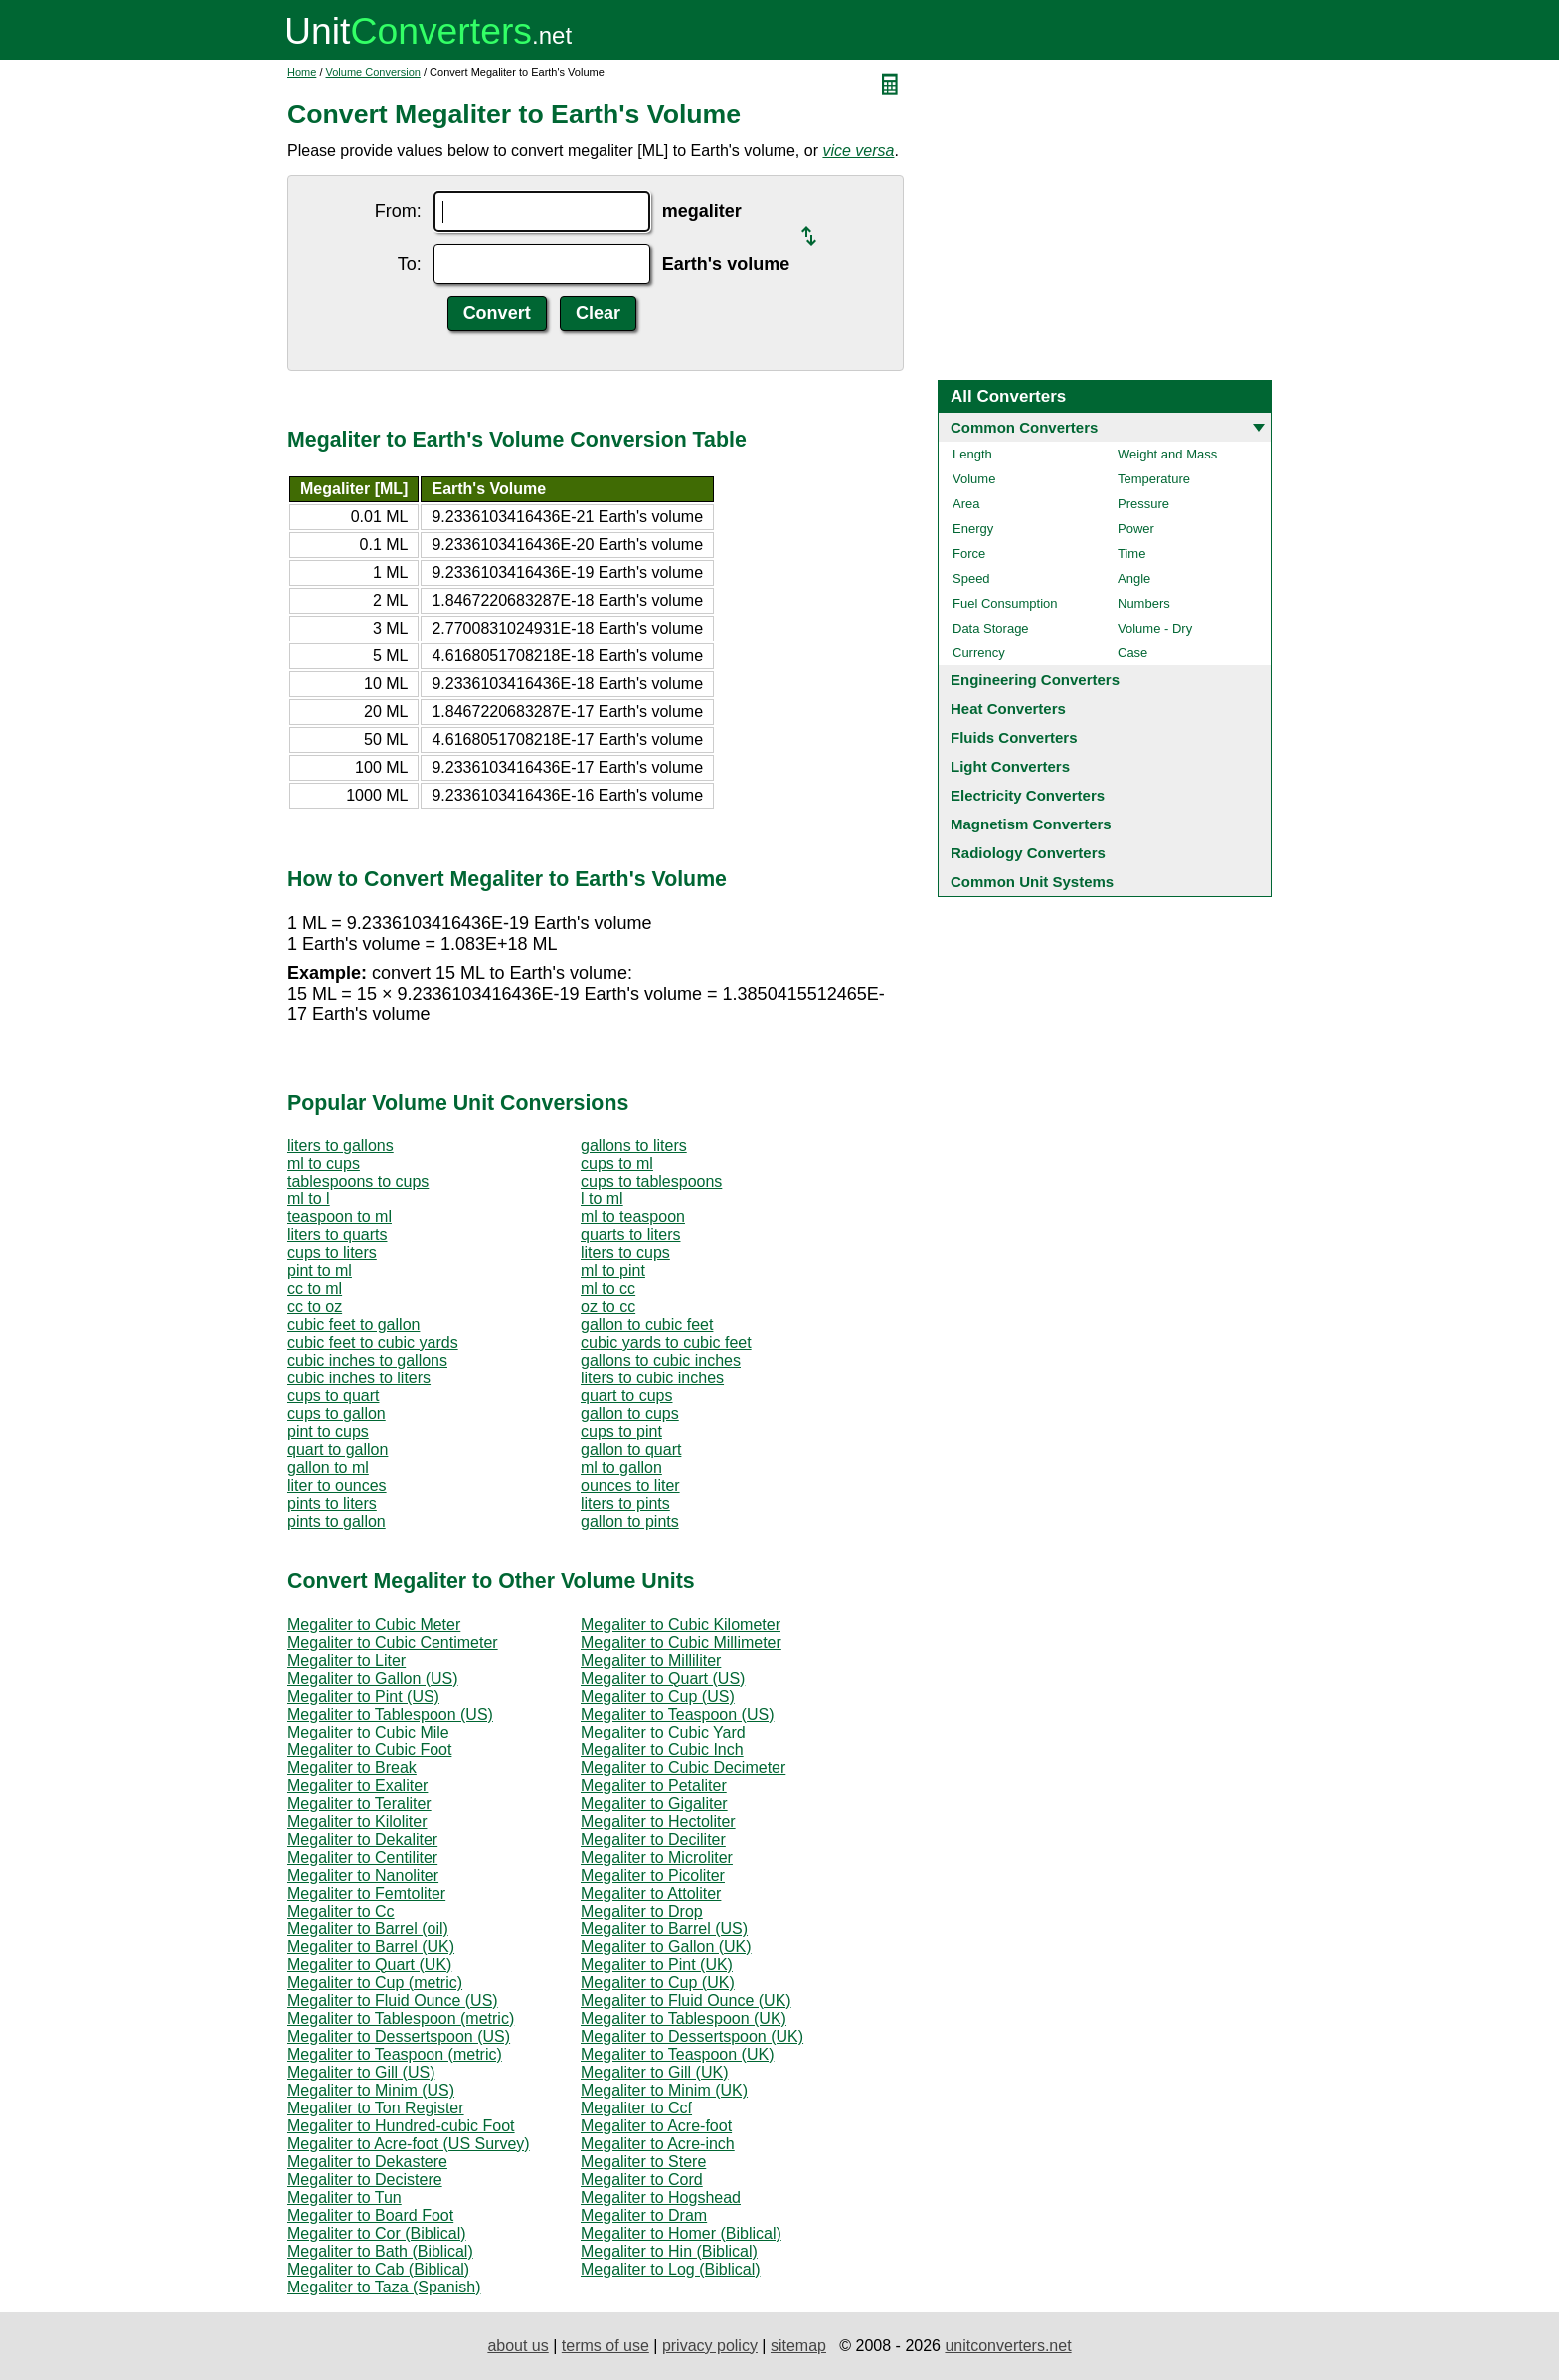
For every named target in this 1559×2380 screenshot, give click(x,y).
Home (301, 72)
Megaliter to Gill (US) (360, 2072)
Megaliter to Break (352, 1767)
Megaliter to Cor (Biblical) (376, 2233)
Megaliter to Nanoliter (362, 1875)
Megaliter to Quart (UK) (369, 1964)
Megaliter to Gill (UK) (654, 2072)
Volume (974, 478)
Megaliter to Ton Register (375, 2108)
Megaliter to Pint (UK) (657, 1964)
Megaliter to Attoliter (651, 1893)
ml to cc (608, 1288)
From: (398, 211)
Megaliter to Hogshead (661, 2197)
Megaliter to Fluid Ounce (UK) (686, 2000)
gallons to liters (634, 1145)
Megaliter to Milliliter (651, 1660)
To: (410, 264)
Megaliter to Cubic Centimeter (392, 1642)
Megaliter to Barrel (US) (664, 1929)
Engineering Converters (1035, 679)
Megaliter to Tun (344, 2197)
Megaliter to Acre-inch (658, 2143)
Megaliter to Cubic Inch (662, 1749)
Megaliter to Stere (643, 2161)
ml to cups (323, 1163)
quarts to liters (630, 1234)
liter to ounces (337, 1485)
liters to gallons (340, 1145)
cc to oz (314, 1306)
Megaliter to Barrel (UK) (370, 1946)
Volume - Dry (1155, 628)
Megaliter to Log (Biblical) (671, 2269)
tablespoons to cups (358, 1181)
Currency (979, 652)
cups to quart (333, 1395)
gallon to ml (328, 1467)
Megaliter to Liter (346, 1660)
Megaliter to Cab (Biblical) (378, 2269)
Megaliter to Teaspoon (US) (677, 1714)
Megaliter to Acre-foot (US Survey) (408, 2143)
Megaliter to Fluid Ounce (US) (392, 2000)
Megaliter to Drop (642, 1911)
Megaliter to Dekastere (367, 2161)
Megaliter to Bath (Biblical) (380, 2251)
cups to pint (621, 1431)
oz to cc (608, 1306)
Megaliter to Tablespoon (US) (390, 1714)
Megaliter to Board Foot (370, 2215)
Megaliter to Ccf (636, 2108)
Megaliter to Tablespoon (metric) (400, 2018)
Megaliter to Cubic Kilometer (680, 1624)
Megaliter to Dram (644, 2215)
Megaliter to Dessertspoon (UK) (692, 2036)
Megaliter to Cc (341, 1911)
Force (969, 553)
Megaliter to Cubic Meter (373, 1624)
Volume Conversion (373, 72)
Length (972, 454)
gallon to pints (630, 1521)
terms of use (605, 2345)
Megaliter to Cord (642, 2179)
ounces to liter (630, 1485)
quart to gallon (337, 1449)
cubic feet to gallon (353, 1324)
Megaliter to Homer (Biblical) (681, 2233)
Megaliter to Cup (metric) (374, 1982)
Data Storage (991, 628)
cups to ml (617, 1163)
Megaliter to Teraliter (359, 1803)
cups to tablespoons (651, 1181)
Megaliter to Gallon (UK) (666, 1946)
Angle (1134, 578)
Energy (973, 528)
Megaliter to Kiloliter (357, 1821)
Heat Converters (1008, 708)
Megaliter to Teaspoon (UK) (677, 2054)
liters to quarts (337, 1234)
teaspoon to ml (339, 1216)
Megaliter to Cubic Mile (368, 1732)
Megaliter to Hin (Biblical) (669, 2251)
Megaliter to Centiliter (362, 1857)
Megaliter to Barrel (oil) (367, 1929)
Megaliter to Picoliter (653, 1875)
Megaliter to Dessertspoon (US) (398, 2036)
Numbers (1144, 603)
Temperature (1154, 478)
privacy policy (710, 2345)
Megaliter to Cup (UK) (658, 1982)
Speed (971, 578)
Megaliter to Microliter (657, 1857)
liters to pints (625, 1503)
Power (1136, 528)
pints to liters (332, 1503)
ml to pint (613, 1270)
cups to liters (332, 1252)
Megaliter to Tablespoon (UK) (683, 2018)
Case (1132, 652)
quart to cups (627, 1395)
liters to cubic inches (652, 1378)
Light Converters (1010, 766)
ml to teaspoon (633, 1216)
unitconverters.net (1008, 2345)
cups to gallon (336, 1413)
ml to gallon (621, 1467)
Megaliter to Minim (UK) (664, 2090)
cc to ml (314, 1288)
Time (1131, 553)
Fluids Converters (1014, 737)
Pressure (1143, 503)
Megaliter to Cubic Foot (369, 1749)
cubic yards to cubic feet (666, 1342)
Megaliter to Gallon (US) (372, 1678)
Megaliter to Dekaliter (362, 1839)
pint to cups (328, 1431)
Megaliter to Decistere (364, 2179)
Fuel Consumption (1005, 603)
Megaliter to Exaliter (357, 1785)
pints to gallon (336, 1521)
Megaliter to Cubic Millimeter (681, 1642)
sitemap (798, 2345)
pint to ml (319, 1270)
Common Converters (1024, 427)
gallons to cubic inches (661, 1360)
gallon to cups (630, 1413)
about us (517, 2345)
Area (966, 503)
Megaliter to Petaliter (654, 1785)
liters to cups (625, 1252)
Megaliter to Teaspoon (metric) (394, 2054)
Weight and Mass (1167, 454)
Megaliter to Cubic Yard (663, 1732)
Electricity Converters (1028, 795)
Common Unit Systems (1032, 881)
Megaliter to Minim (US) (370, 2090)
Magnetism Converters (1031, 824)
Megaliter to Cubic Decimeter (683, 1767)
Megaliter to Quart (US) (663, 1678)
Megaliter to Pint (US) (363, 1696)
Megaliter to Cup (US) (658, 1696)
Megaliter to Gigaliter (654, 1803)
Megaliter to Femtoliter (366, 1893)
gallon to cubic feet (647, 1324)
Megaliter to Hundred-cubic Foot (401, 2125)
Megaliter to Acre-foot (656, 2125)
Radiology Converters (1028, 852)
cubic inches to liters (359, 1378)
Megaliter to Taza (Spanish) (383, 2287)
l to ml (602, 1198)
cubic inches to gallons (367, 1360)
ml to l (308, 1198)
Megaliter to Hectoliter (658, 1821)
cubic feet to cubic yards (372, 1342)
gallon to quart (631, 1449)
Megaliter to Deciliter (653, 1839)
